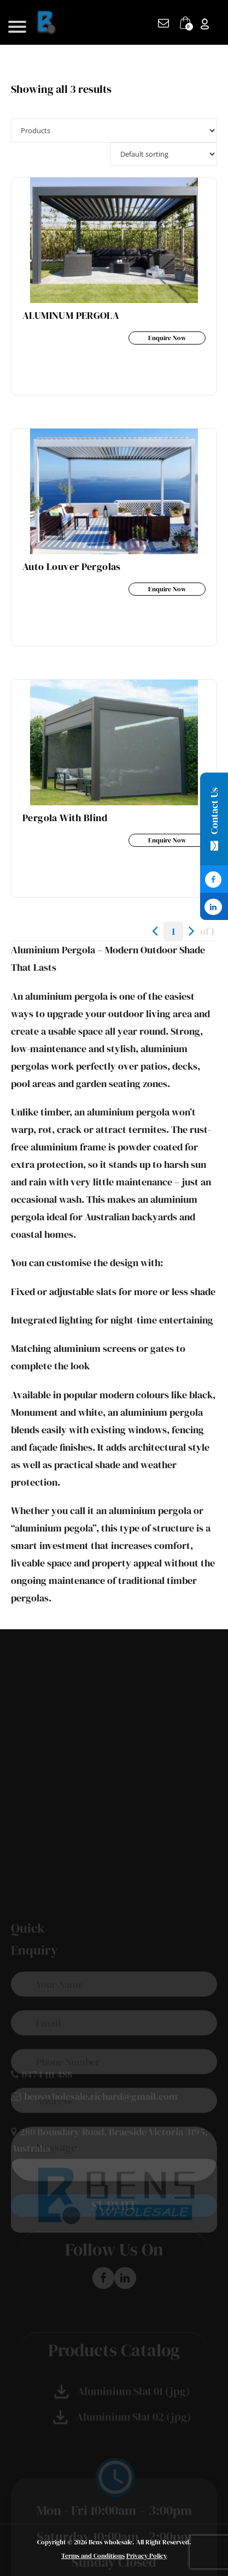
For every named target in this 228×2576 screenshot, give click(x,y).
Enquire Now (167, 338)
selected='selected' (114, 130)
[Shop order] (163, 154)
